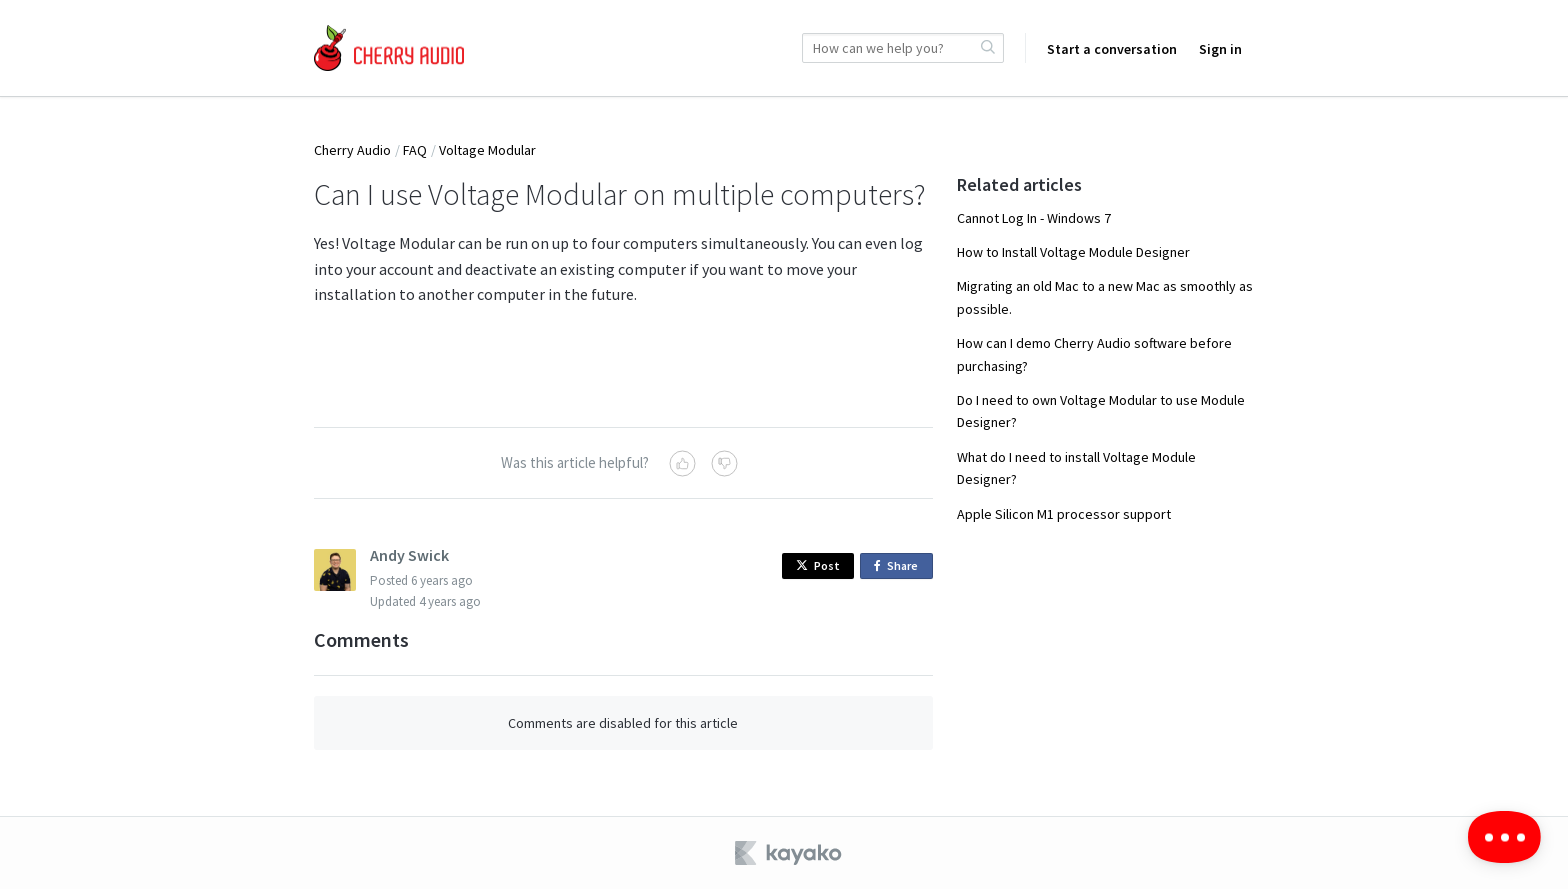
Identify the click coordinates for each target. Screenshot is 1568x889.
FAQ (415, 150)
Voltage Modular (487, 150)
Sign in (1220, 49)
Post (818, 565)
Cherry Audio (352, 150)
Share (899, 566)
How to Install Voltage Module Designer (1073, 252)
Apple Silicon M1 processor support (1064, 514)
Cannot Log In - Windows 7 (1034, 218)
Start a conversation (1112, 49)
